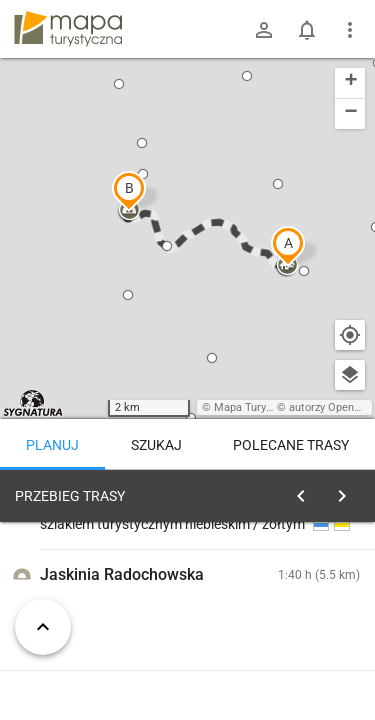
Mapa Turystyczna (259, 407)
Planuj (52, 445)
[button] (288, 246)
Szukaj (156, 445)
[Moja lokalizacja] (350, 335)
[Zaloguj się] (264, 30)
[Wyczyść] (348, 491)
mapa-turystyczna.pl (68, 29)
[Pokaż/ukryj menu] (350, 30)
